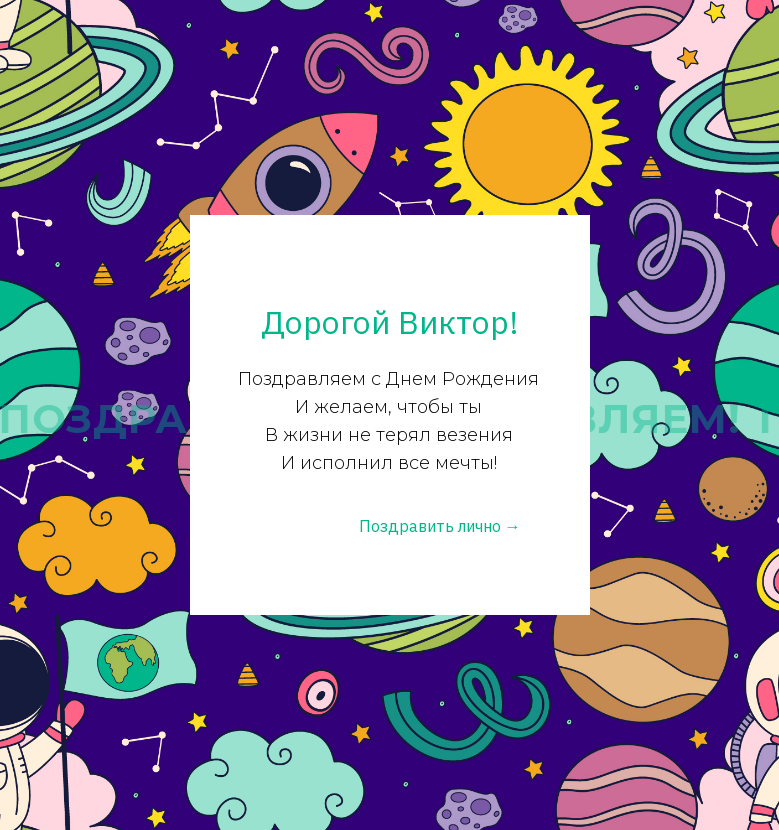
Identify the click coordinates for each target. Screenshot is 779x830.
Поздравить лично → (440, 526)
